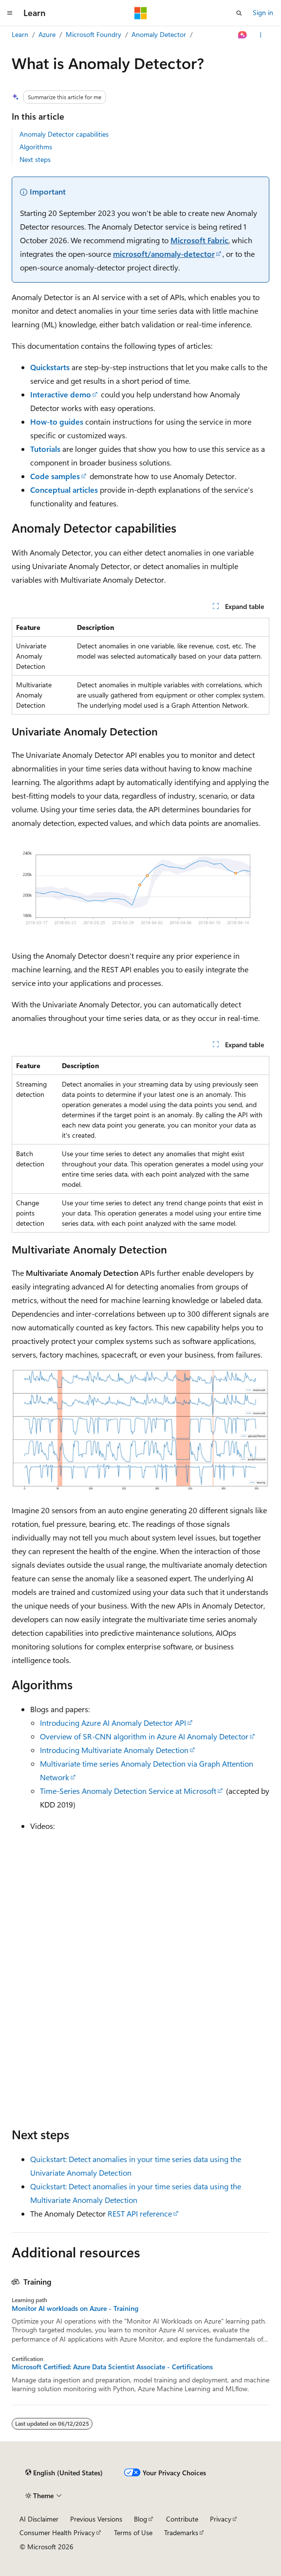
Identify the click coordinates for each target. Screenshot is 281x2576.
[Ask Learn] (242, 35)
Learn (20, 34)
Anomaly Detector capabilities (64, 134)
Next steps (35, 159)
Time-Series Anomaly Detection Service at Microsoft (128, 1791)
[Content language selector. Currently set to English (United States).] (64, 2473)
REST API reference (140, 2213)
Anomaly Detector (158, 34)
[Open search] (239, 13)
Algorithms (35, 146)
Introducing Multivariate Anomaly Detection (114, 1750)
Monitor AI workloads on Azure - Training (75, 2308)
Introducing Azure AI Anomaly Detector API (113, 1722)
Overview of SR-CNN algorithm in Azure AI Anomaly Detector (144, 1736)
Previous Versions (96, 2518)
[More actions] (260, 35)
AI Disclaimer (38, 2518)
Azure (47, 34)
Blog (140, 2518)
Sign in (263, 12)
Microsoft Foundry (93, 34)
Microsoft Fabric (199, 240)
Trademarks (181, 2532)
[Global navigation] (9, 13)
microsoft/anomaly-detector (164, 254)
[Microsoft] (140, 13)
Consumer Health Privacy (57, 2532)
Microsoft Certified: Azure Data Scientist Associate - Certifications (112, 2366)
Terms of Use (133, 2532)
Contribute (182, 2518)
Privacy (220, 2518)
